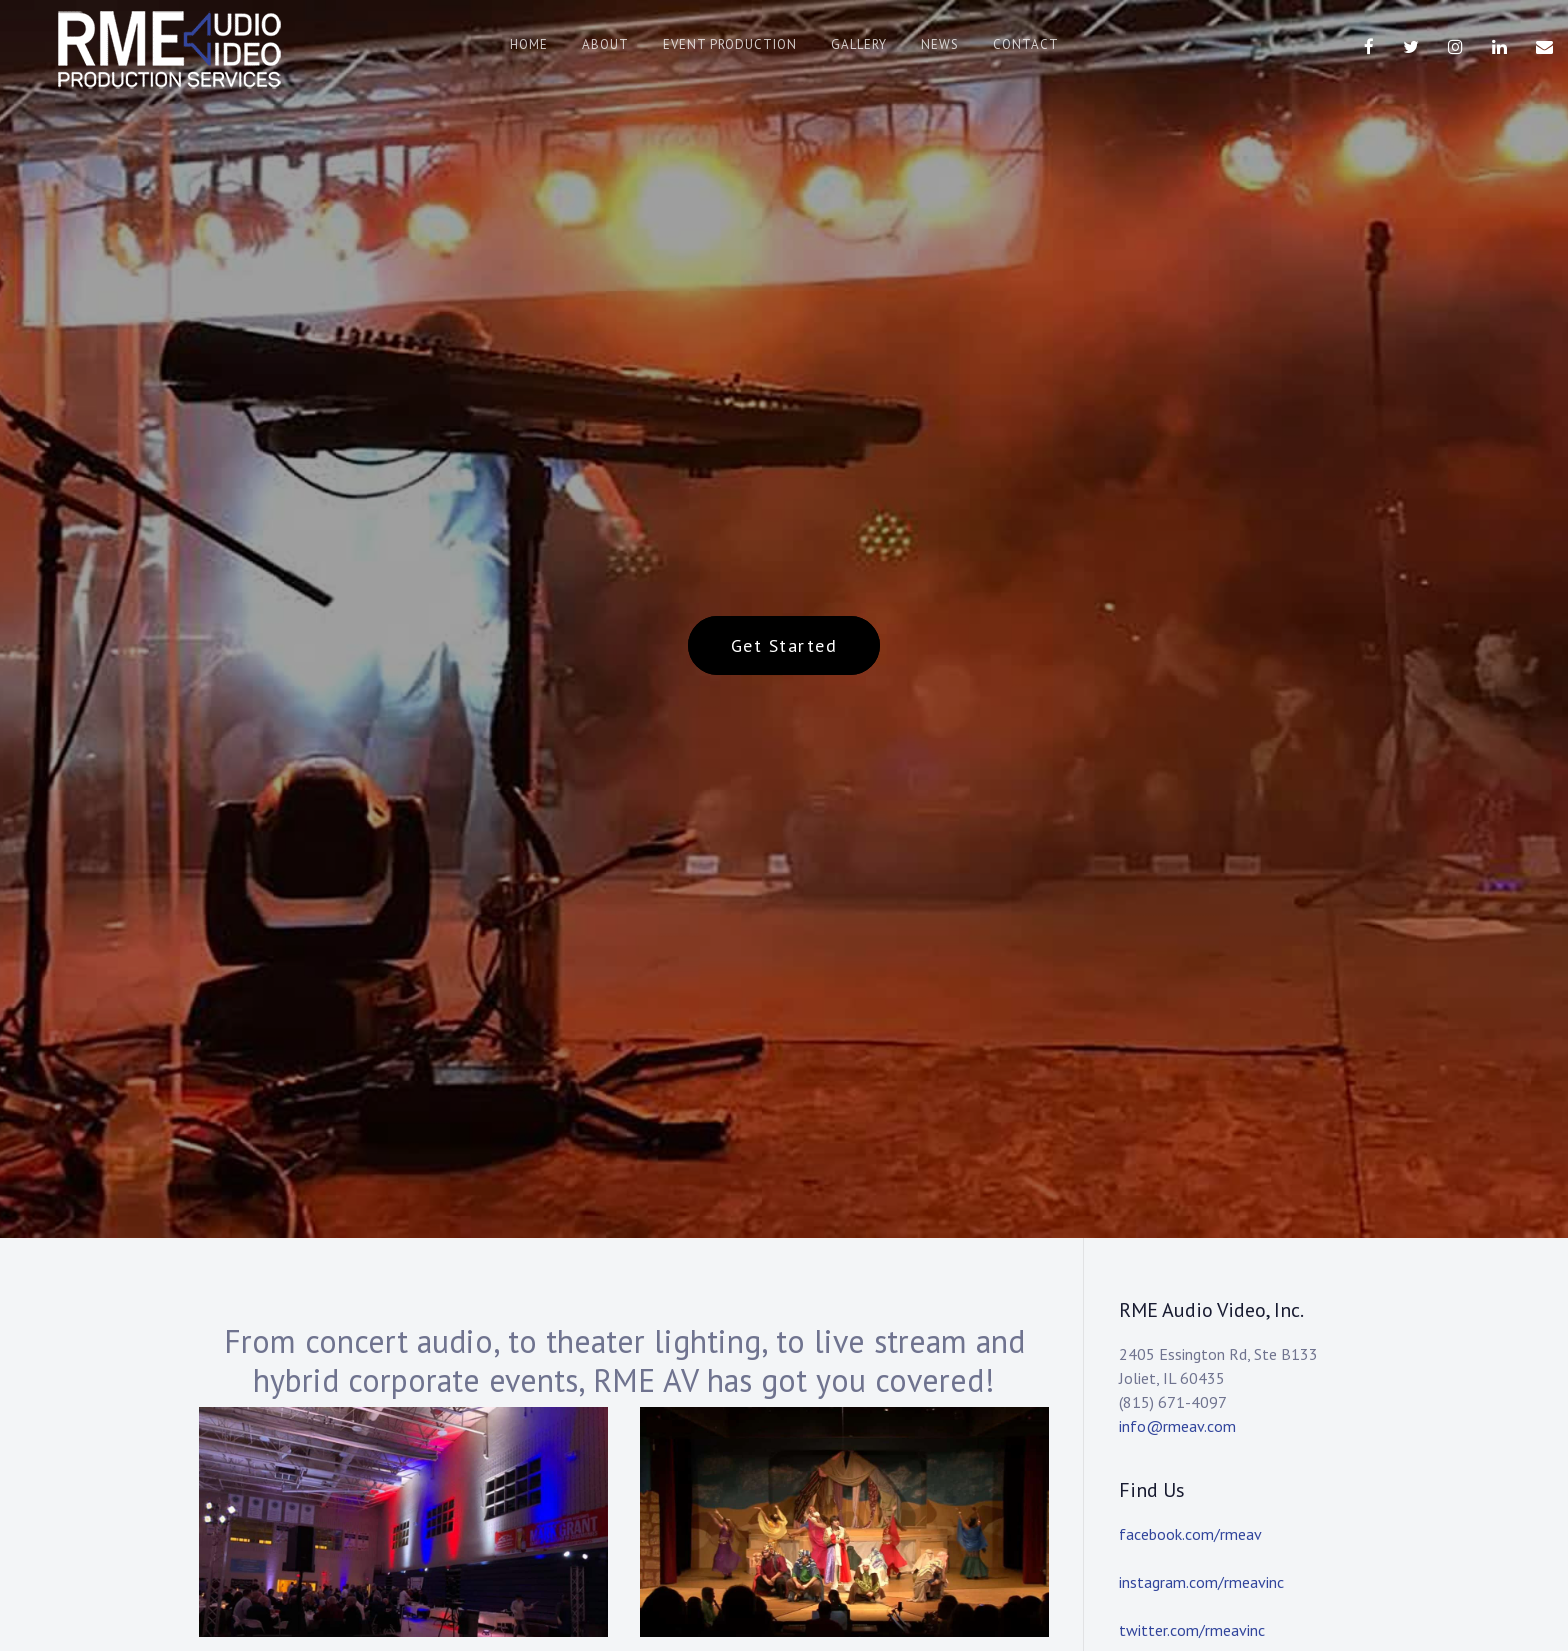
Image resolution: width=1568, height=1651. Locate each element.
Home (529, 44)
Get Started (784, 645)
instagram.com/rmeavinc (1201, 1582)
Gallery (859, 44)
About (605, 44)
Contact (1026, 44)
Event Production (730, 44)
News (940, 44)
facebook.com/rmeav (1190, 1534)
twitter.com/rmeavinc (1192, 1630)
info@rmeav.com (1177, 1426)
